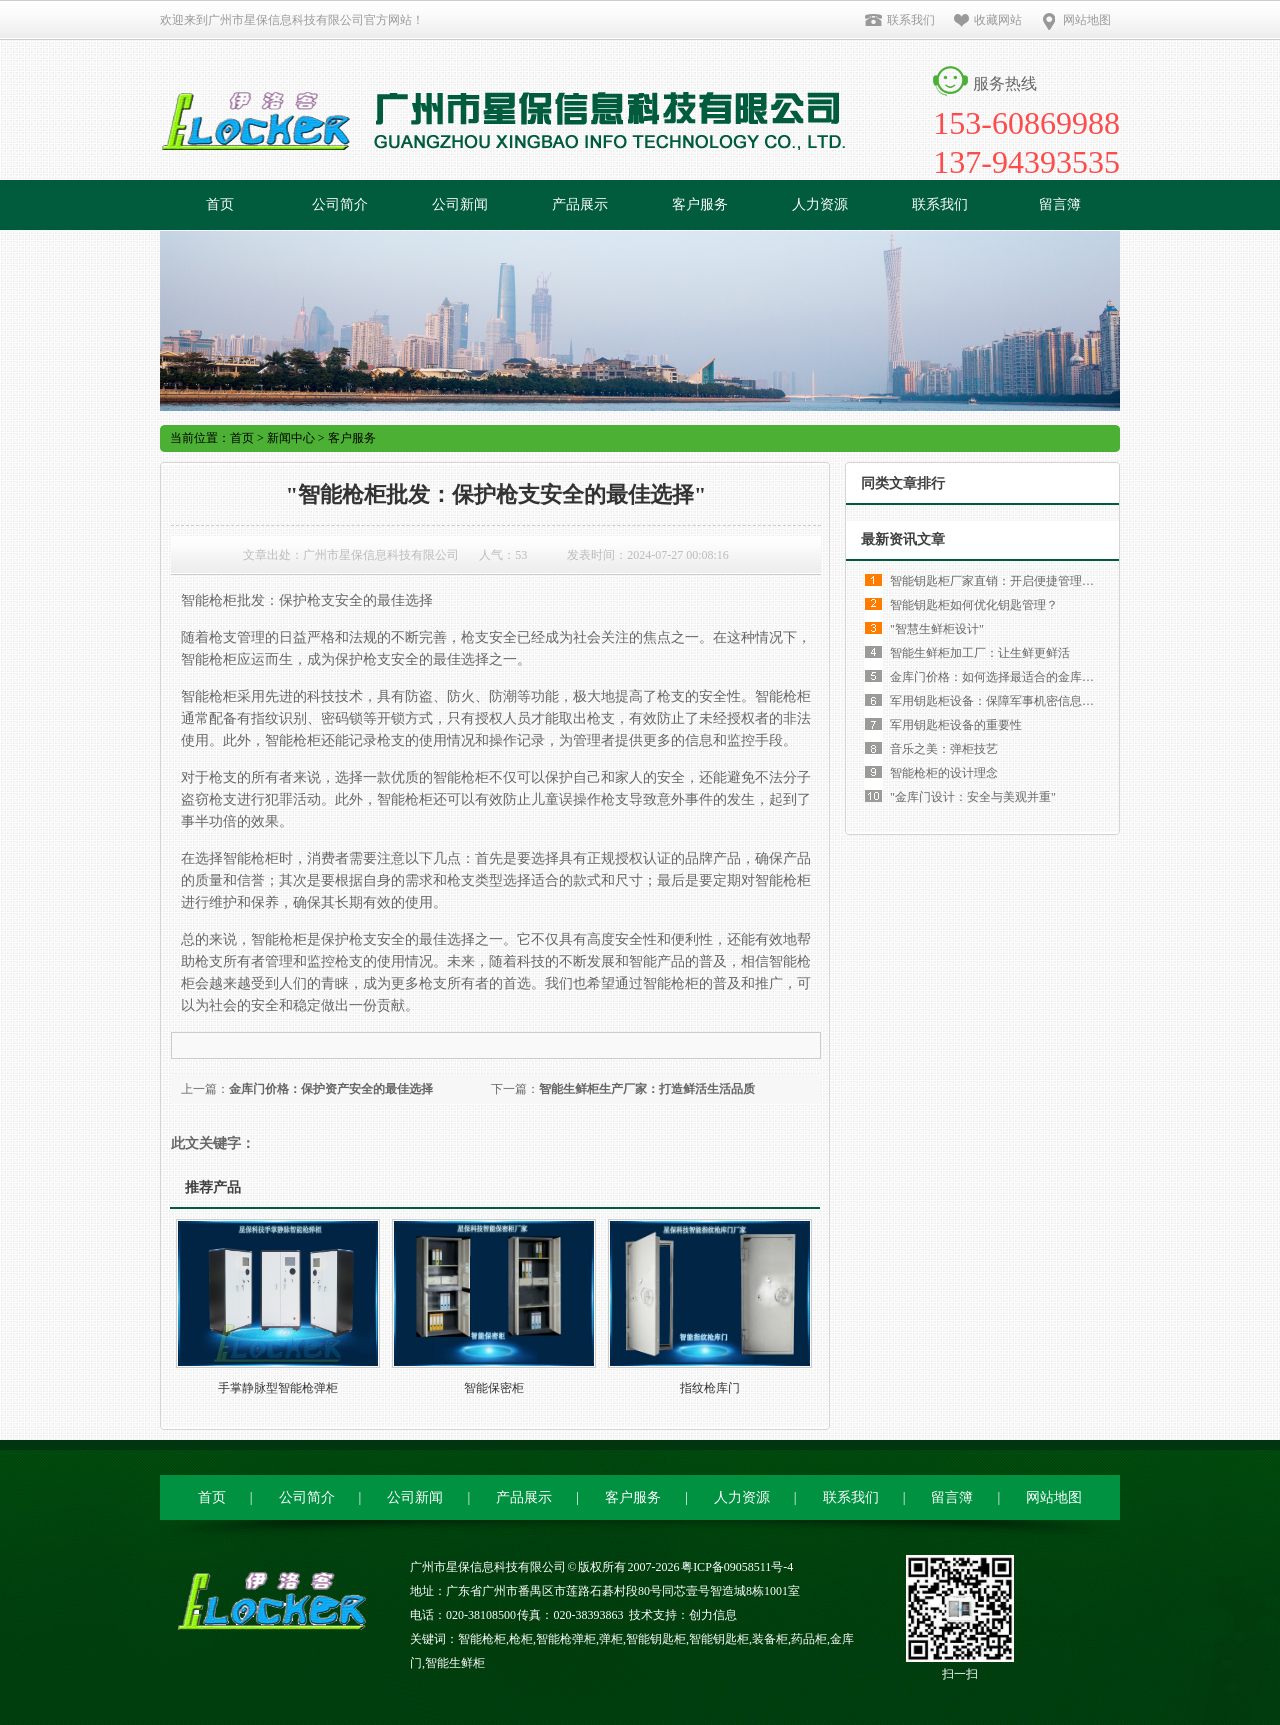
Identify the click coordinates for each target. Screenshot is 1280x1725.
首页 (220, 204)
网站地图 (1075, 20)
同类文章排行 (903, 483)
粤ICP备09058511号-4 (737, 1567)
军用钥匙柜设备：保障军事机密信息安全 (998, 701)
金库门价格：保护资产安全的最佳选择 (331, 1089)
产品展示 (580, 204)
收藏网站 (988, 20)
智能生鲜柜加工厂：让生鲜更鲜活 (980, 653)
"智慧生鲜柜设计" (937, 629)
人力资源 (820, 204)
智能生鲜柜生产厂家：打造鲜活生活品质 (647, 1089)
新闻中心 (291, 438)
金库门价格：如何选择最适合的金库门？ (998, 677)
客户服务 (700, 204)
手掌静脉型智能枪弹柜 (278, 1388)
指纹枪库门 (710, 1388)
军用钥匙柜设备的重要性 (956, 725)
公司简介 (340, 204)
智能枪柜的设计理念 (944, 773)
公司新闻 (460, 204)
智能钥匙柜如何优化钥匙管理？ (974, 605)
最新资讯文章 (903, 539)
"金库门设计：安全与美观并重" (973, 797)
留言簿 (1060, 204)
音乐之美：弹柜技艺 (944, 749)
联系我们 (899, 20)
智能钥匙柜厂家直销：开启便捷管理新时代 (1004, 581)
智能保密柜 (494, 1388)
